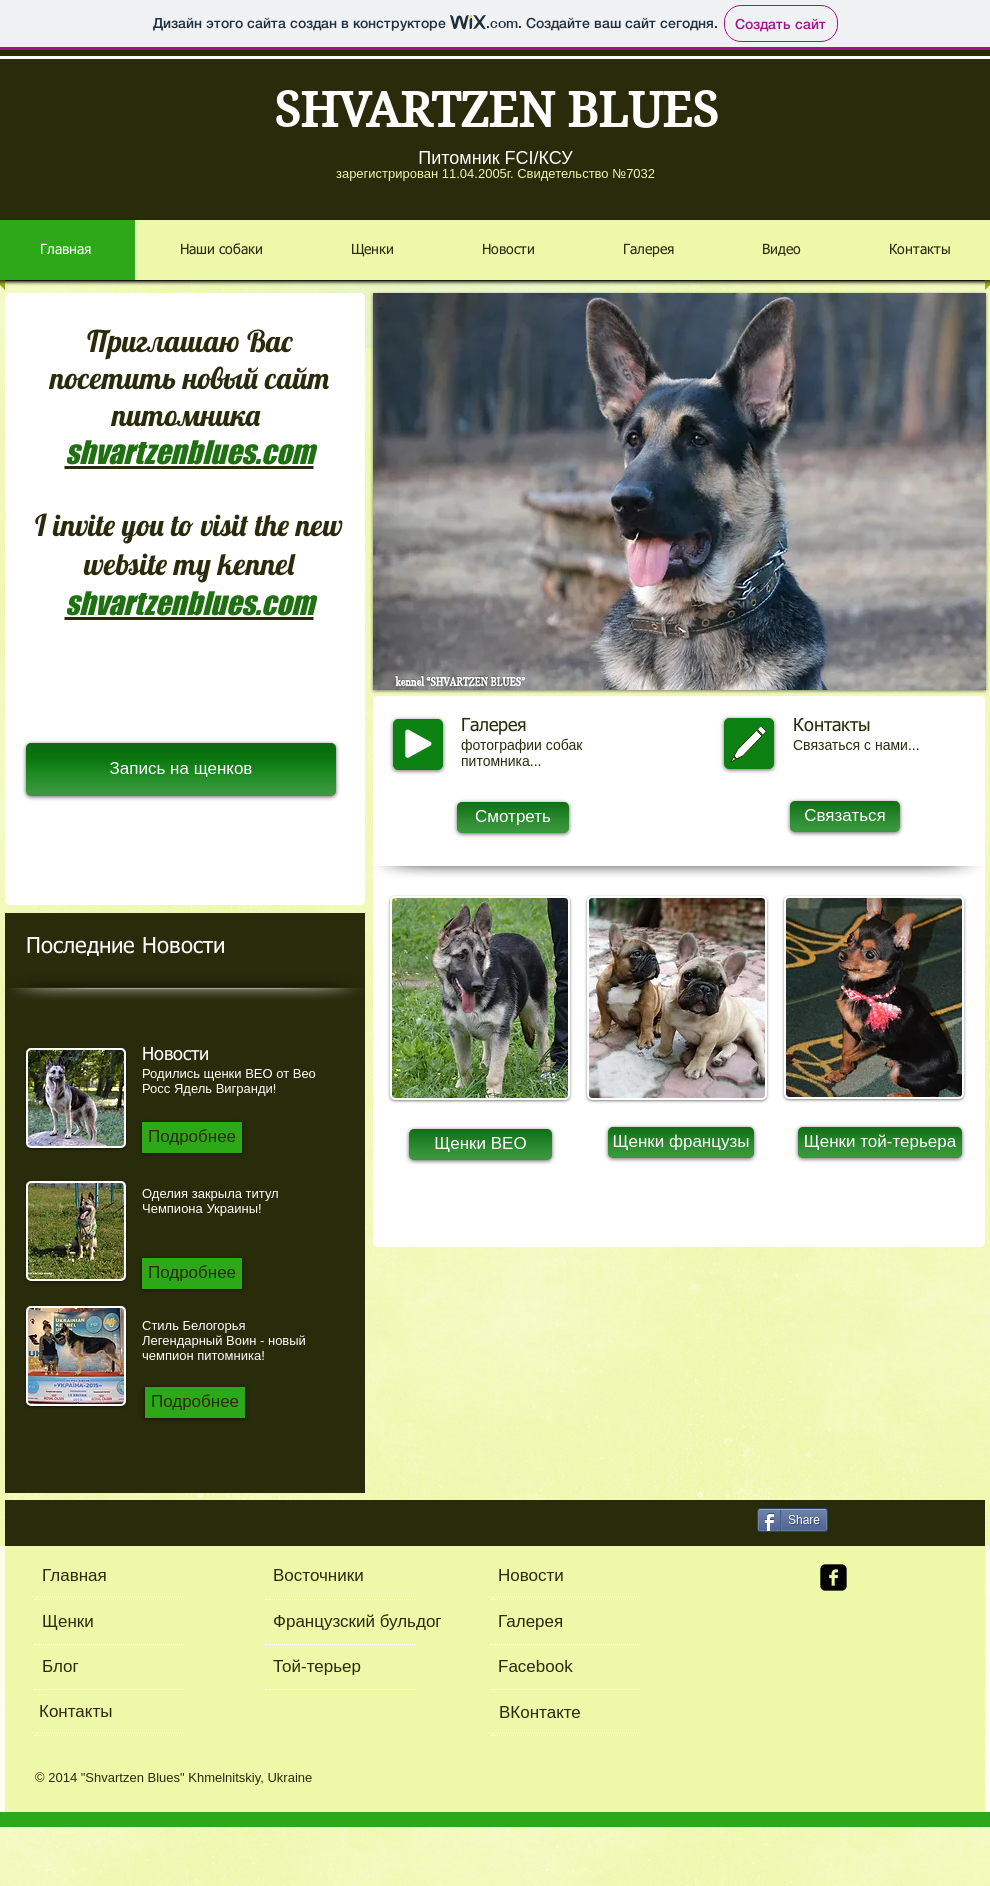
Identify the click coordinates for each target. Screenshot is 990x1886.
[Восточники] (331, 1576)
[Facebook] (564, 1667)
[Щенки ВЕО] (480, 1144)
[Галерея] (595, 1622)
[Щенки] (99, 1622)
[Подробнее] (192, 1137)
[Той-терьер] (330, 1667)
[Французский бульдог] (382, 1622)
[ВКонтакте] (565, 1713)
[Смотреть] (513, 817)
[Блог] (115, 1667)
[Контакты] (112, 1712)
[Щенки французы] (681, 1142)
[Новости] (561, 1576)
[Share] (792, 1520)
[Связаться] (845, 816)
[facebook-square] (833, 1577)
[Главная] (118, 1576)
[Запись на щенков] (181, 769)
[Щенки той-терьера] (880, 1142)
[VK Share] (894, 1518)
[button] (679, 491)
